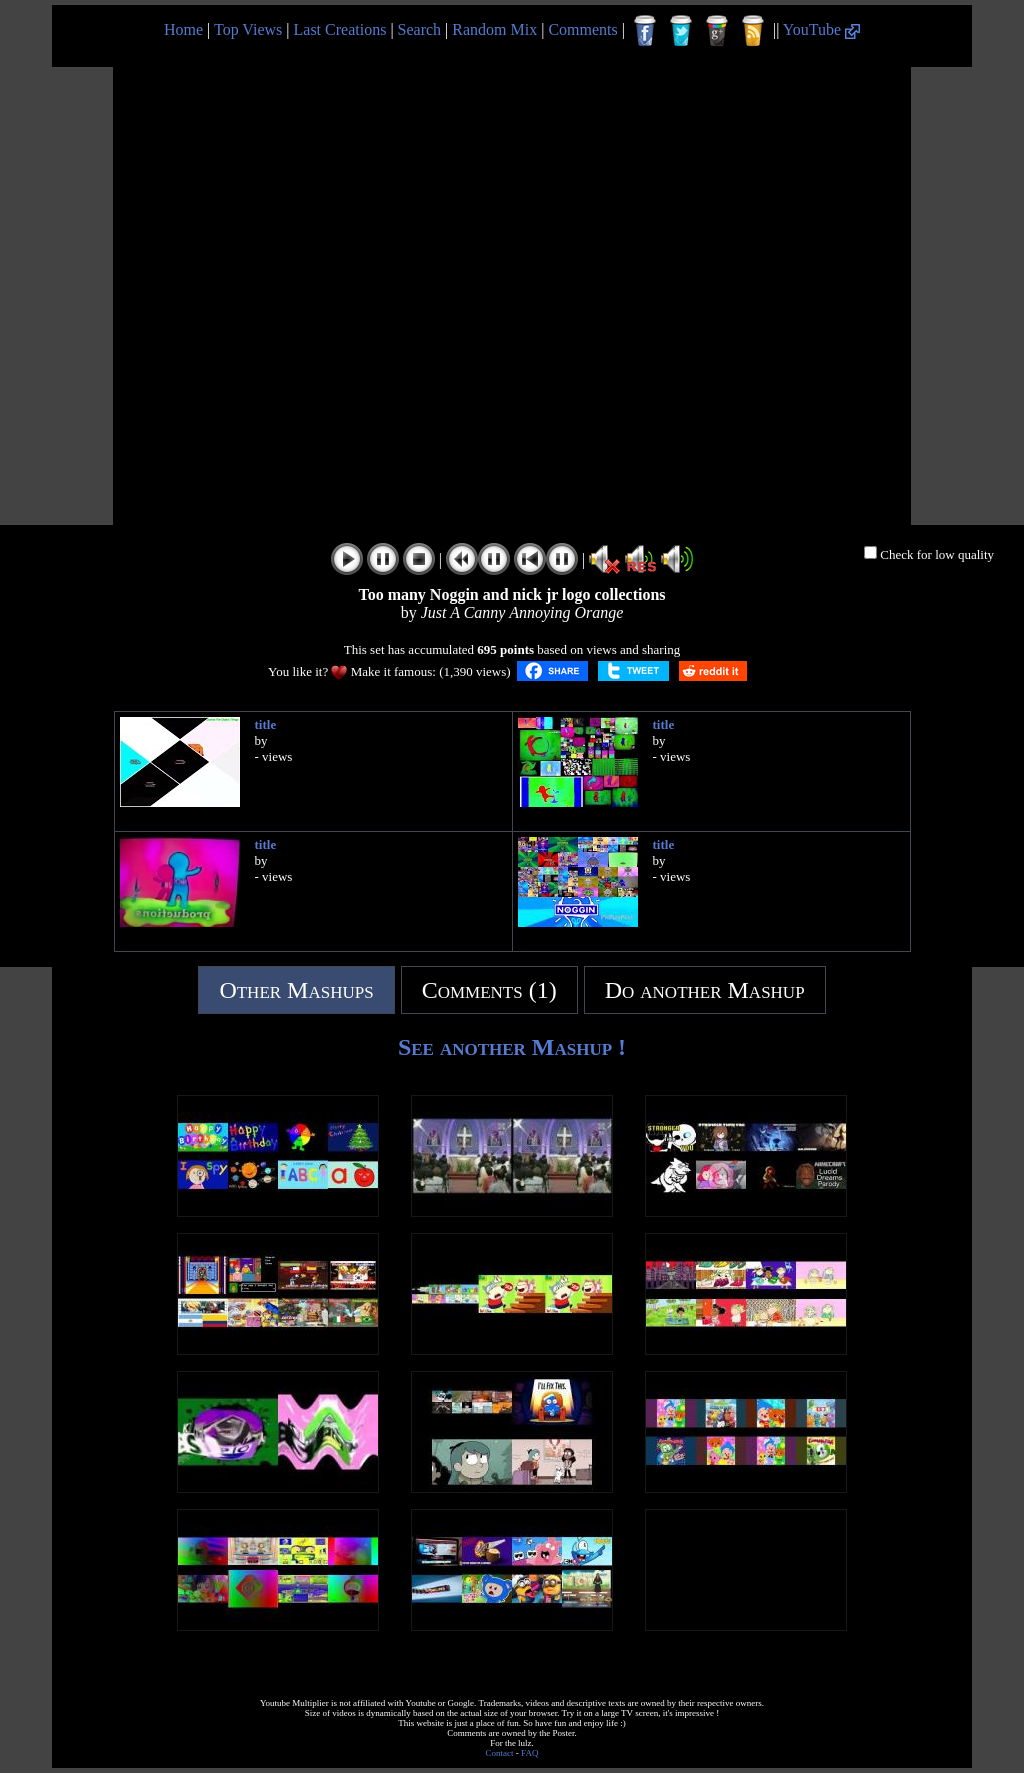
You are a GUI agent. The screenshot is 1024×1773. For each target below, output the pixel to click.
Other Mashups (296, 990)
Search (420, 29)
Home (183, 29)
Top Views (248, 29)
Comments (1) (489, 990)
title (266, 724)
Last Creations (340, 29)
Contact (500, 1753)
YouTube (821, 29)
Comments (582, 29)
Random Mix (494, 29)
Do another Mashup (705, 990)
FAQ (529, 1753)
